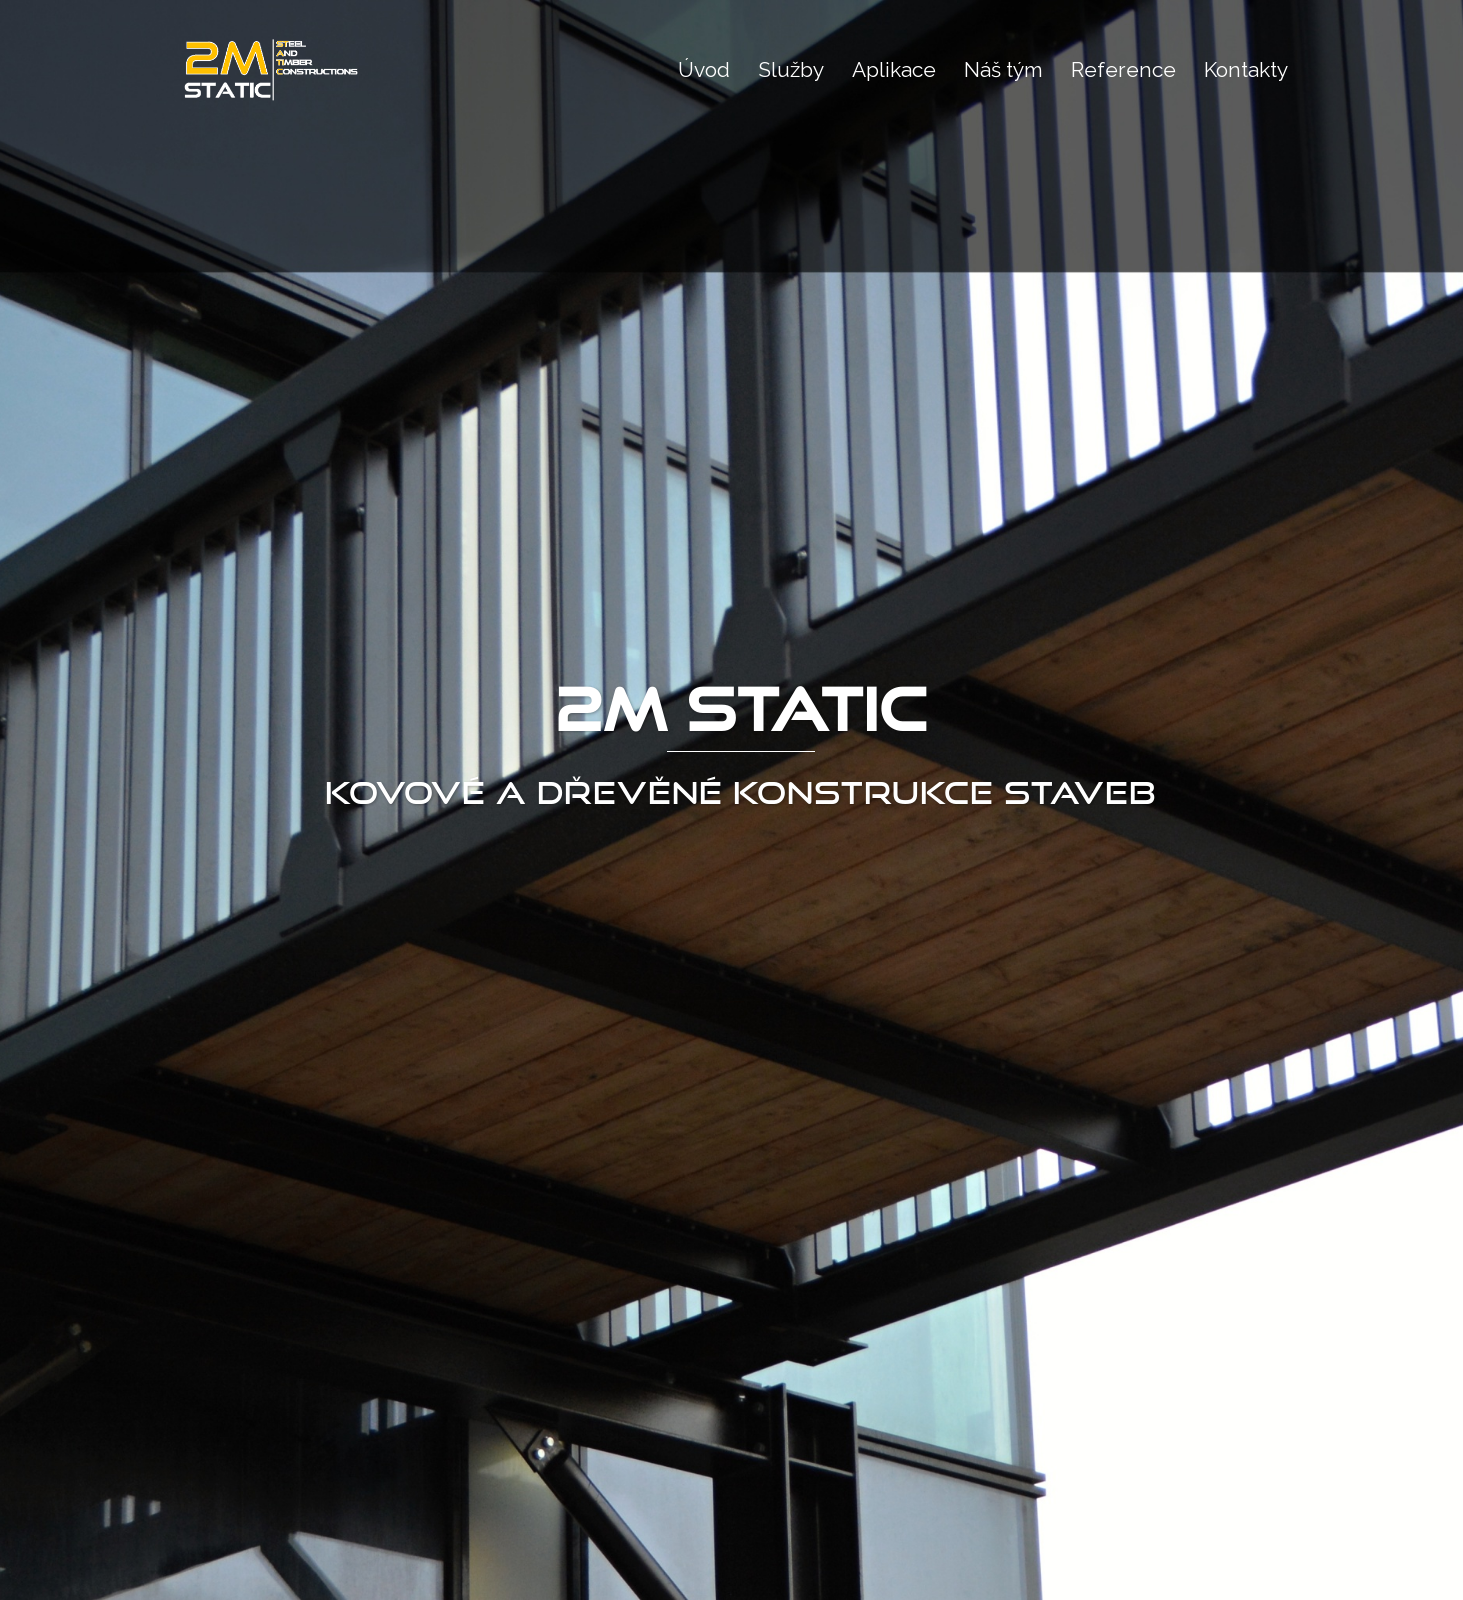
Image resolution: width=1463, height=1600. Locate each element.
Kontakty (1246, 69)
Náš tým (1003, 69)
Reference (1123, 69)
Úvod (704, 69)
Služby (791, 69)
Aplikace (894, 69)
